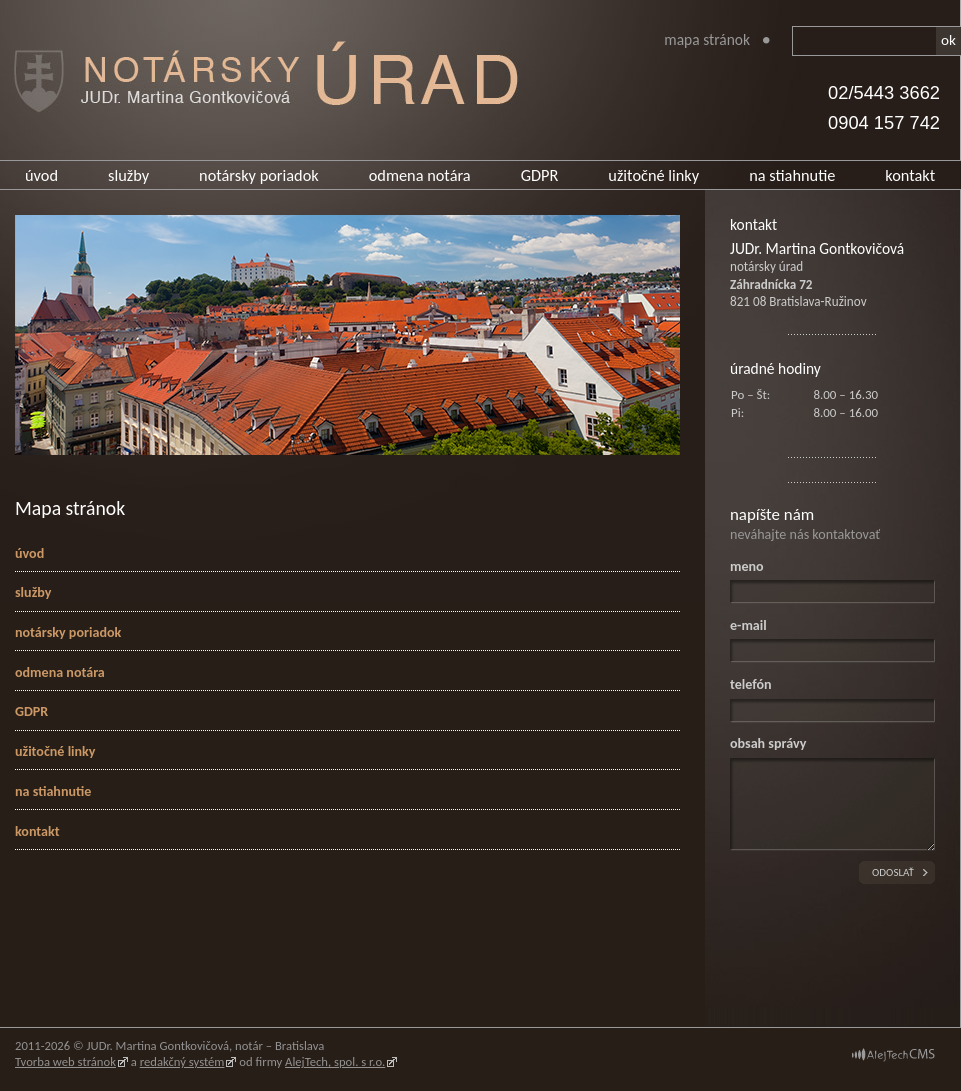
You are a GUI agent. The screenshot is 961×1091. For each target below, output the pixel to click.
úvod (41, 175)
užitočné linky (653, 175)
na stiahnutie (792, 175)
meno (747, 566)
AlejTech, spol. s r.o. (335, 1061)
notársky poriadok (259, 175)
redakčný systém (182, 1061)
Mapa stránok (707, 39)
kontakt (910, 175)
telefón (751, 684)
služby (128, 175)
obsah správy (768, 743)
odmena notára (420, 175)
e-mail (748, 625)
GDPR (540, 175)
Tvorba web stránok (65, 1061)
